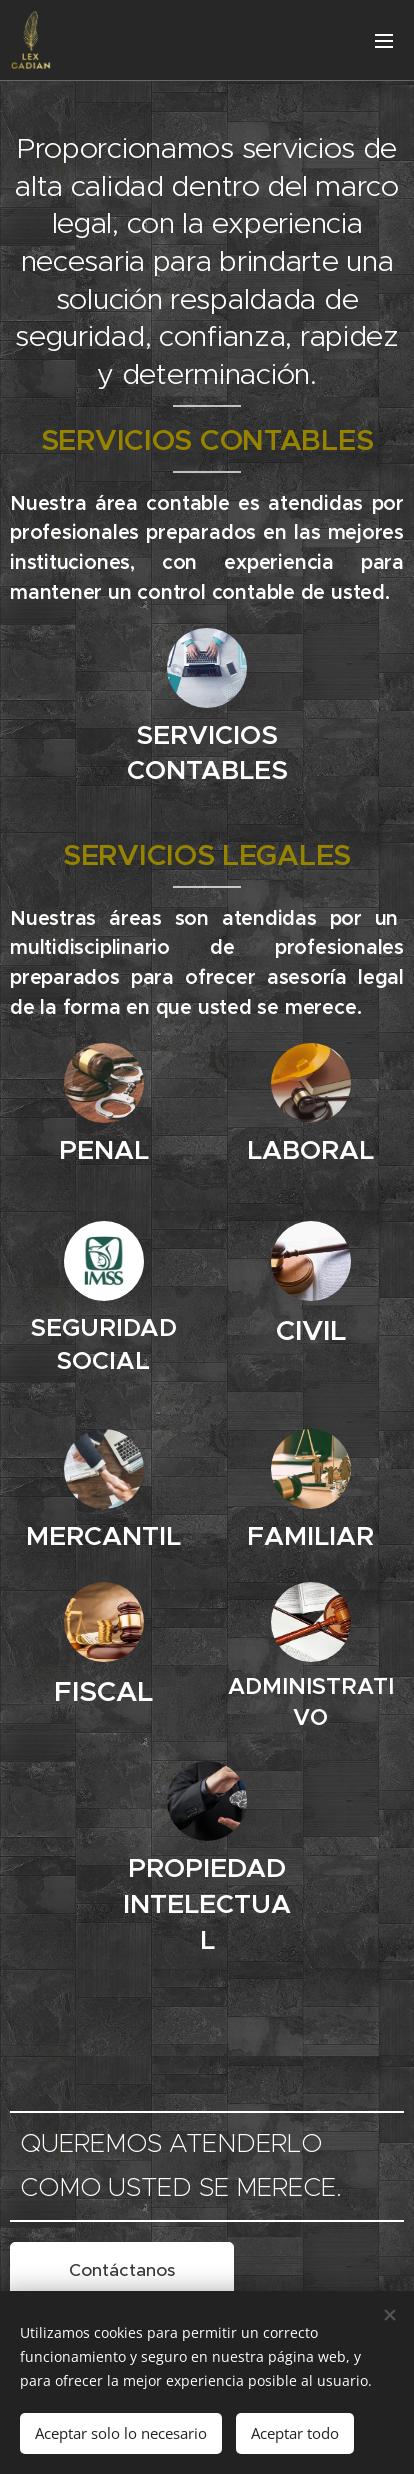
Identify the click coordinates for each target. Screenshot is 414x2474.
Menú (384, 41)
